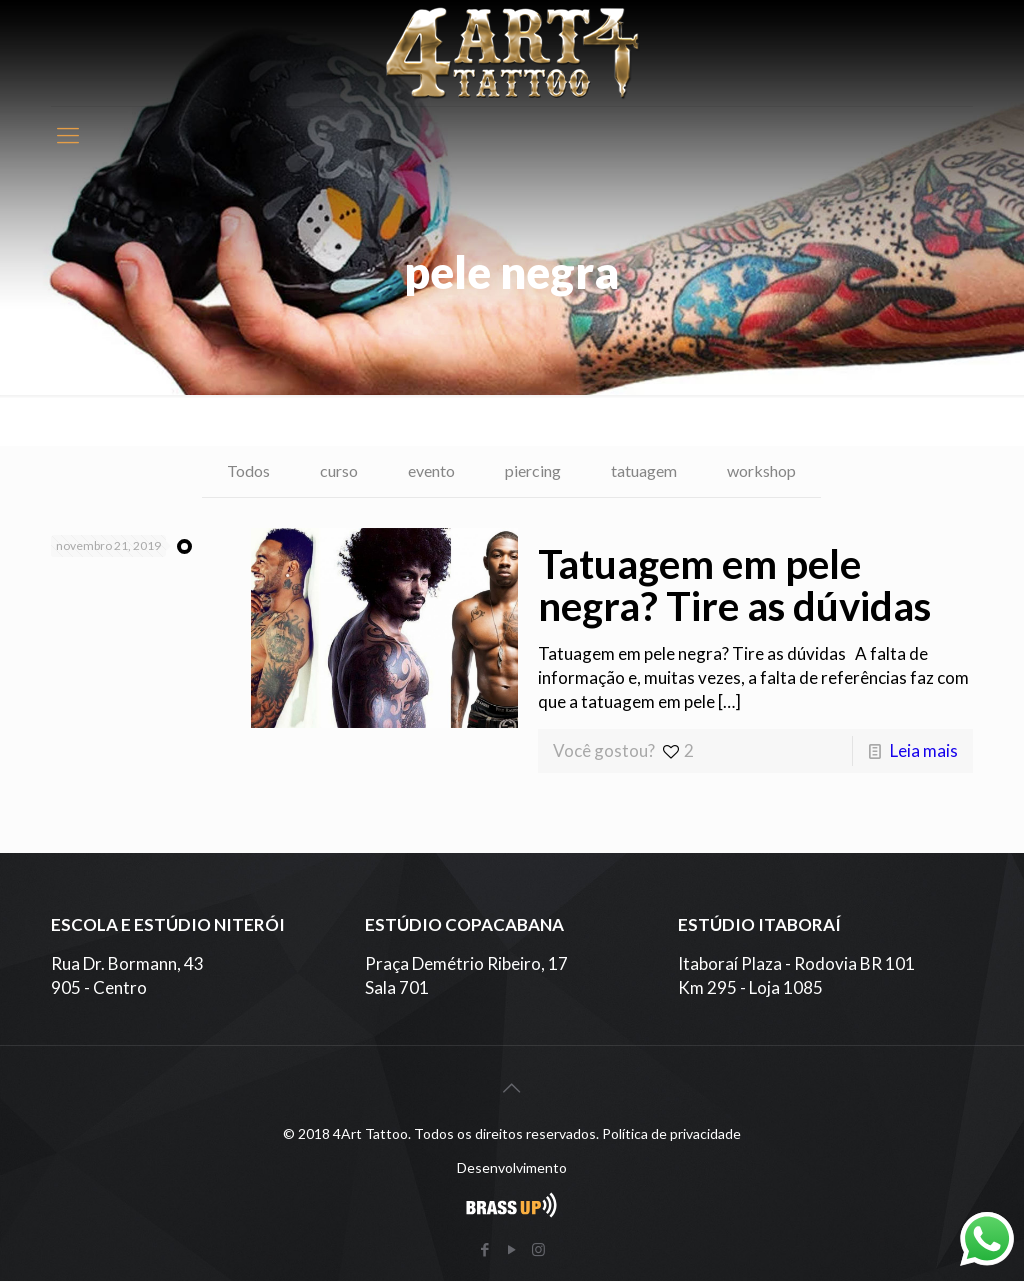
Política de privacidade (671, 1134)
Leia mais (924, 751)
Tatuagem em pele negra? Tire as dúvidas (734, 586)
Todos (235, 471)
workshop (775, 471)
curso (330, 471)
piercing (534, 471)
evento (427, 471)
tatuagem (651, 471)
